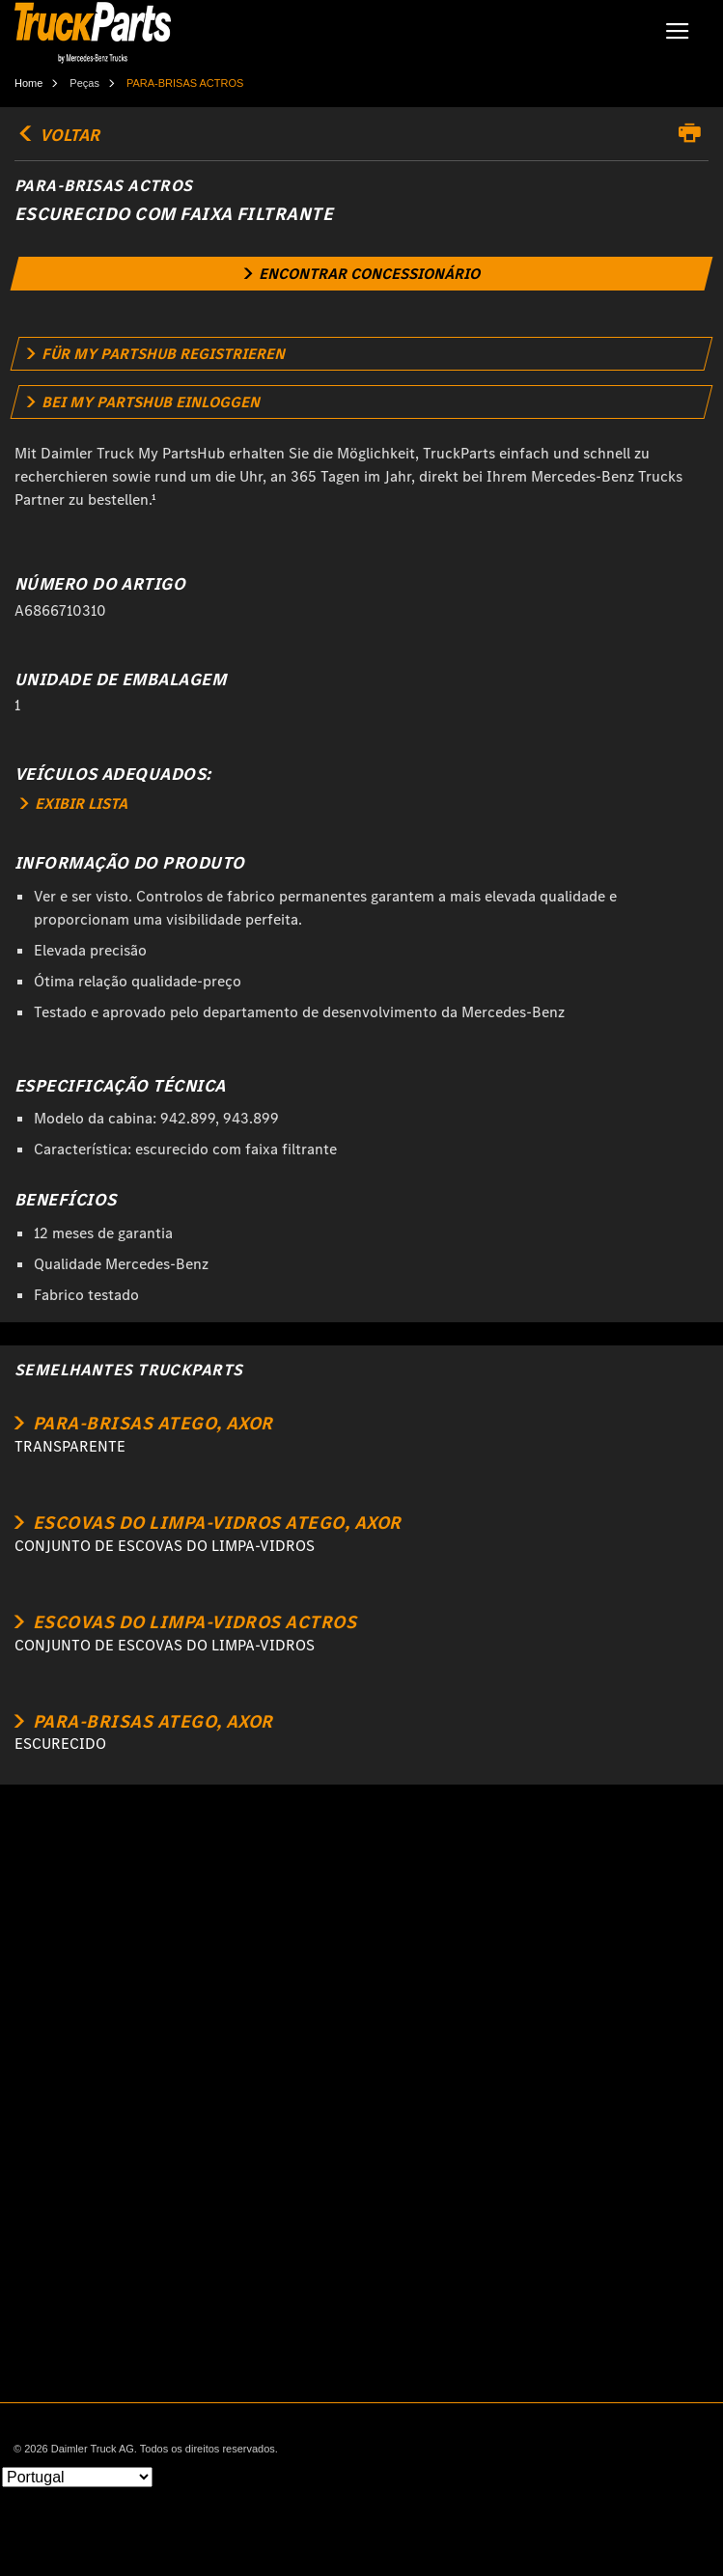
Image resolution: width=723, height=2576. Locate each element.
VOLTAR (56, 135)
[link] (362, 274)
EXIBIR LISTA (73, 803)
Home (28, 83)
